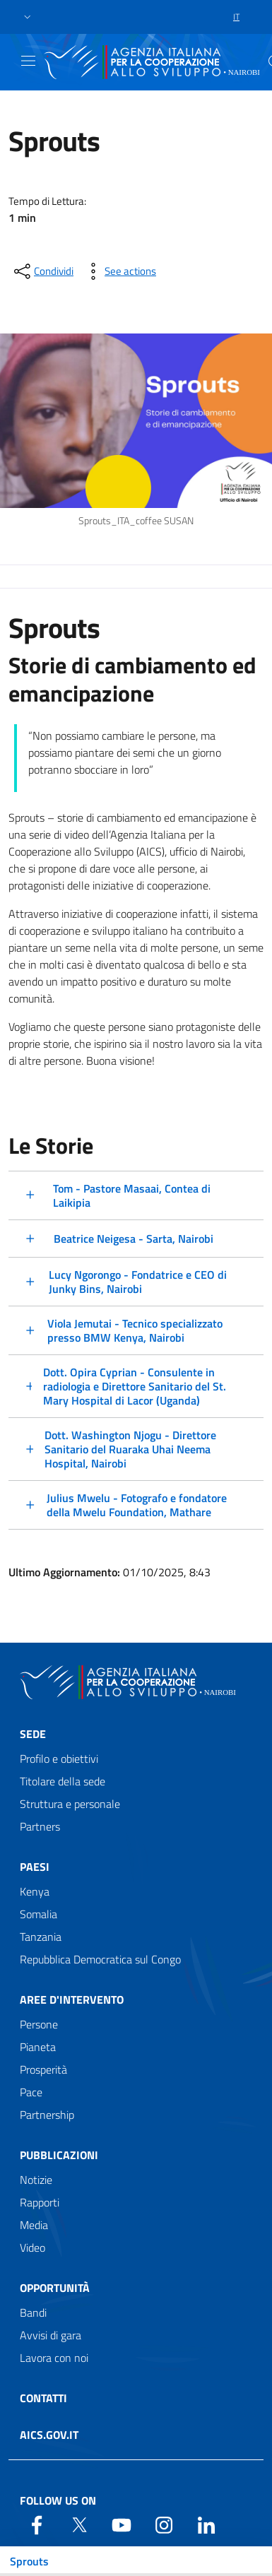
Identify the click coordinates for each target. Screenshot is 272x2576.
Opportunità (55, 2287)
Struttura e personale (70, 1803)
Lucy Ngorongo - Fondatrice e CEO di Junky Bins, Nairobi (138, 1281)
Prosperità (43, 2069)
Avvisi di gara (50, 2335)
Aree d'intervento (72, 1999)
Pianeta (38, 2046)
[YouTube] (121, 2524)
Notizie (36, 2179)
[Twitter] (79, 2524)
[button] (27, 17)
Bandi (33, 2312)
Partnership (47, 2114)
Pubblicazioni (59, 2154)
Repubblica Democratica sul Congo (100, 1959)
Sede (33, 1733)
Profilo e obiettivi (59, 1758)
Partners (40, 1826)
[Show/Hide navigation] (28, 60)
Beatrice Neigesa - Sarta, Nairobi (133, 1238)
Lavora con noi (54, 2357)
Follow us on (58, 2500)
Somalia (38, 1914)
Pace (31, 2092)
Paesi (34, 1866)
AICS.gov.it (49, 2434)
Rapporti (39, 2202)
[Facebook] (37, 2524)
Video (32, 2247)
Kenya (34, 1891)
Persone (39, 2024)
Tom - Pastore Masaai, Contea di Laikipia (132, 1195)
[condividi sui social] (42, 271)
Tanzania (40, 1936)
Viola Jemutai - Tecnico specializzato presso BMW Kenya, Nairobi (135, 1330)
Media (34, 2224)
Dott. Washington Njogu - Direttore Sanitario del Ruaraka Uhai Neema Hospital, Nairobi (130, 1449)
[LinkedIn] (206, 2524)
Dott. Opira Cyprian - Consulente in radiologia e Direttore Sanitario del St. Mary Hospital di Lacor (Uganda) (134, 1386)
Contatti (43, 2397)
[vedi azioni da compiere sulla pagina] (119, 271)
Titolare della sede (62, 1781)
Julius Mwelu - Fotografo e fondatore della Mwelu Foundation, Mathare (137, 1504)
